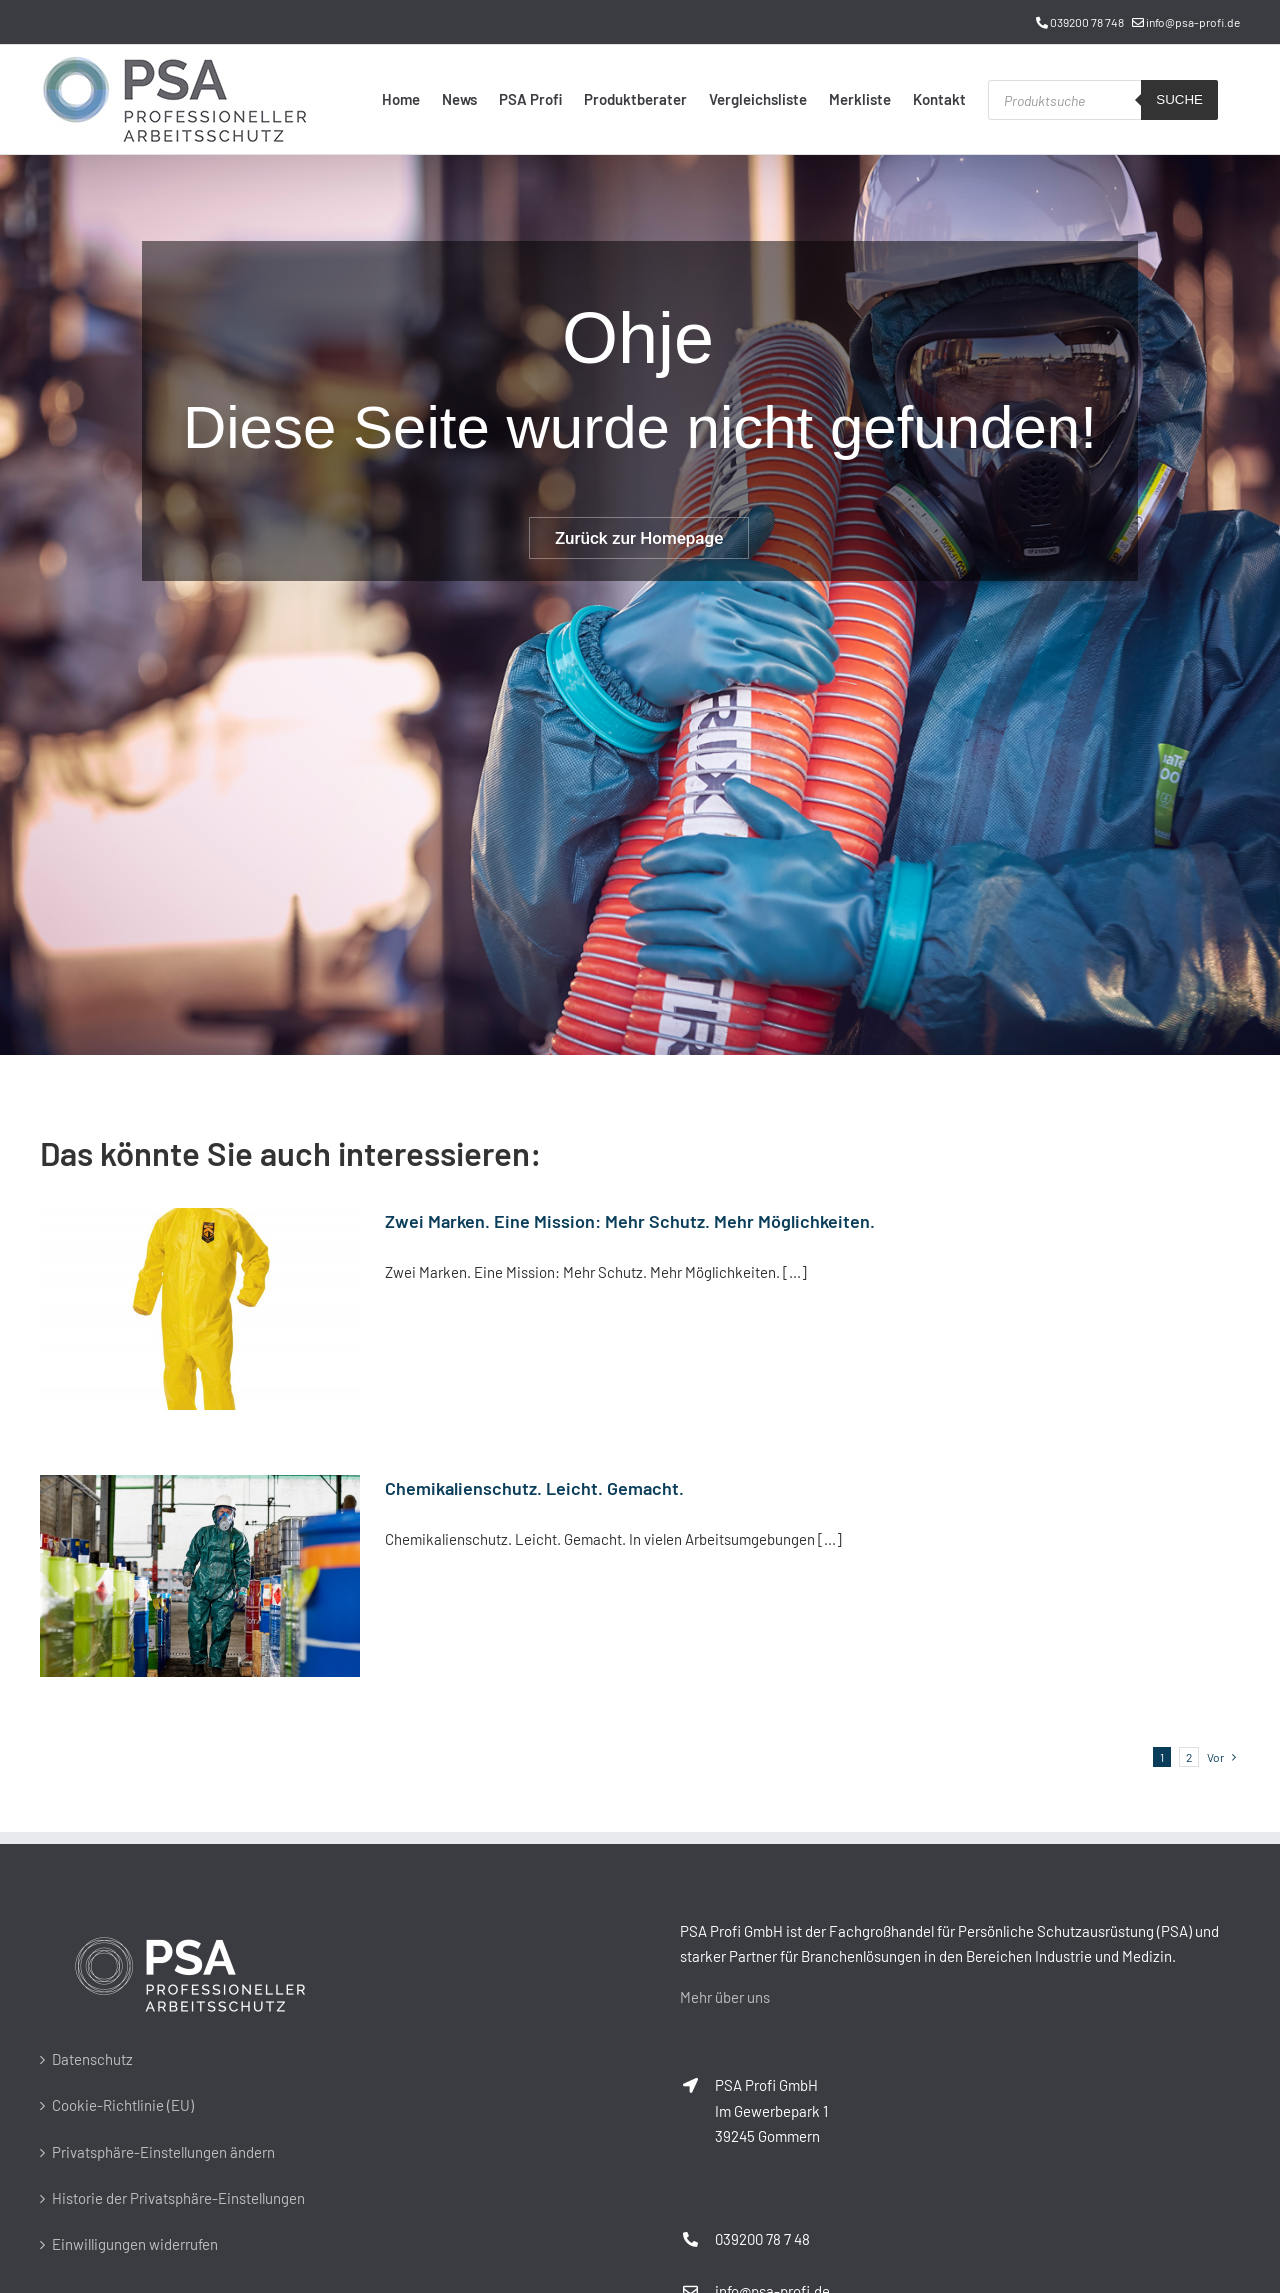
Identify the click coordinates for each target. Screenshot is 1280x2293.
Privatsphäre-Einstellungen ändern (163, 2152)
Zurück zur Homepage (639, 538)
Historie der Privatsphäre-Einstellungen (178, 2198)
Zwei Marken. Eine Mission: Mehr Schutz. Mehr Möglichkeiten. (630, 1221)
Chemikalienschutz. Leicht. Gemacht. (534, 1488)
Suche (1179, 99)
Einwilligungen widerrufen (135, 2244)
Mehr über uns (725, 1997)
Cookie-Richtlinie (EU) (123, 2105)
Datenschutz (92, 2059)
